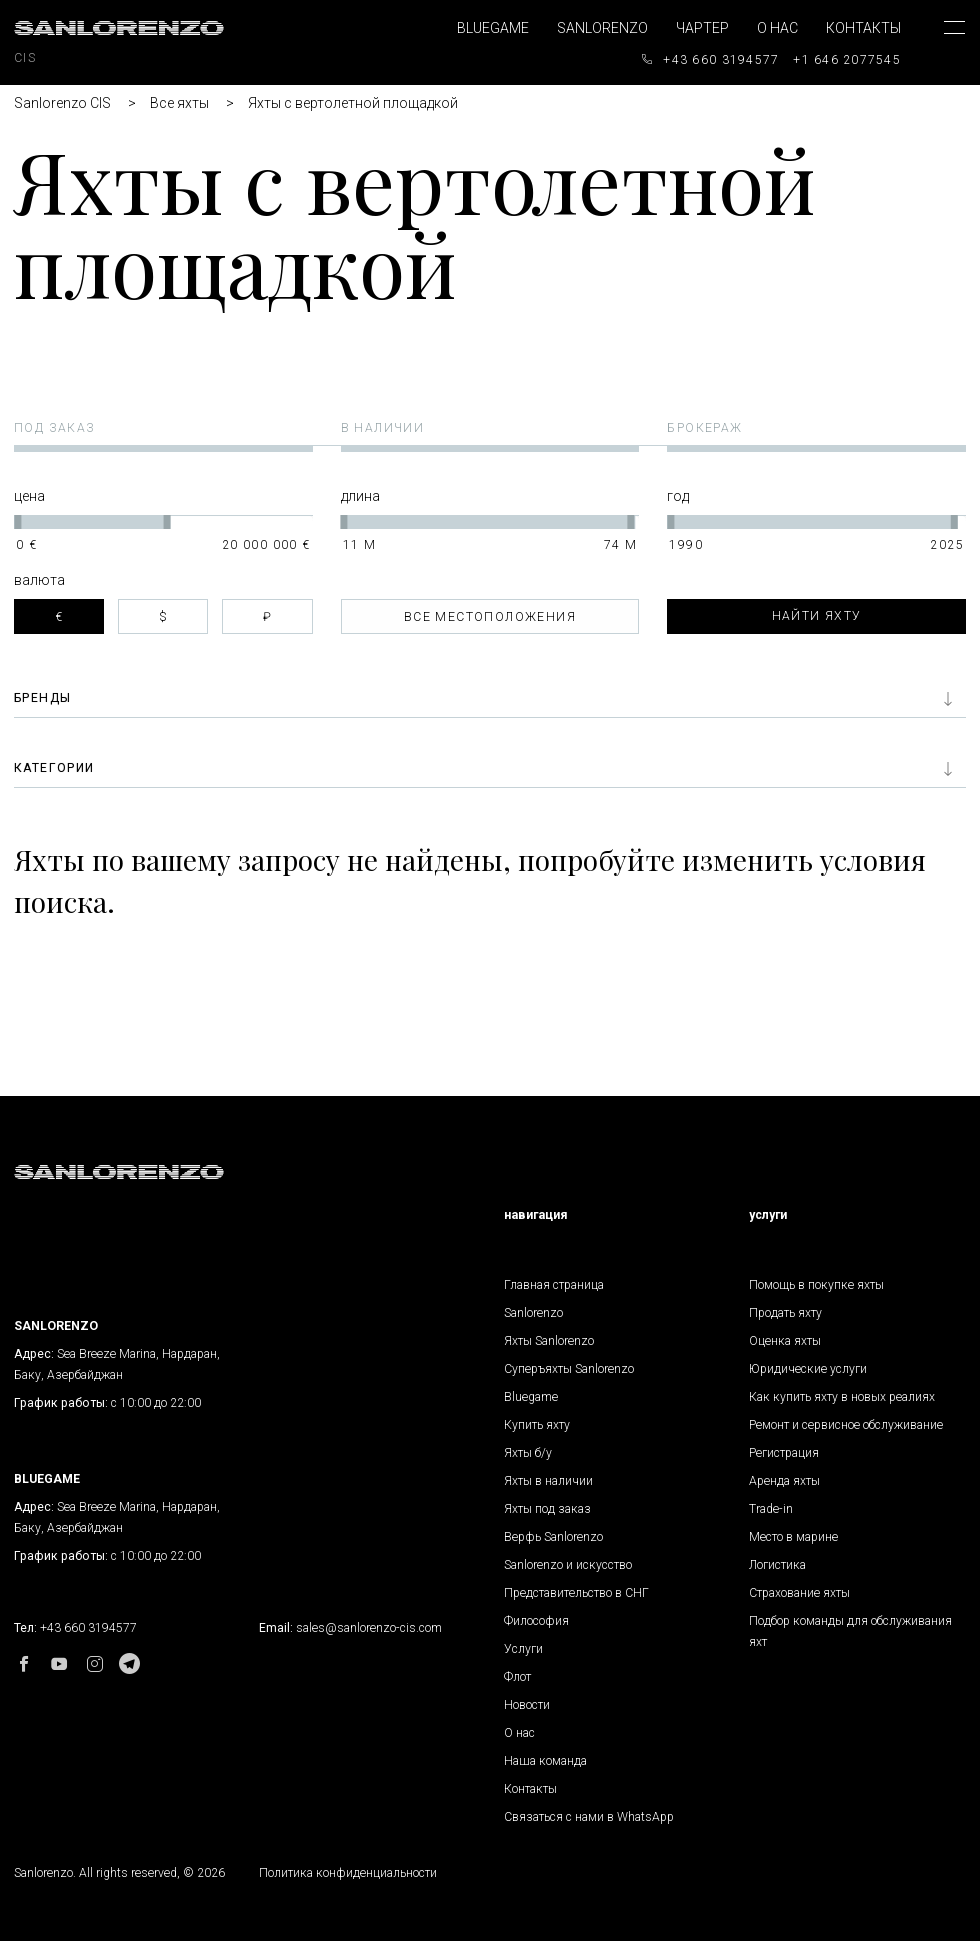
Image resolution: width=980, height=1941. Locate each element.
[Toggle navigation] (940, 46)
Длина (360, 496)
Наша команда (545, 1761)
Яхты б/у (528, 1453)
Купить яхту (537, 1425)
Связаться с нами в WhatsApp (589, 1817)
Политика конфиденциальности (348, 1873)
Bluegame (493, 28)
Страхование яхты (799, 1593)
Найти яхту (817, 616)
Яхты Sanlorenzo (549, 1341)
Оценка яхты (785, 1341)
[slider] (17, 522)
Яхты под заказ (547, 1509)
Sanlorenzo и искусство (568, 1565)
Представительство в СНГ (576, 1593)
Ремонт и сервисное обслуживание (846, 1425)
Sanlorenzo (602, 28)
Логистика (777, 1565)
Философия (536, 1621)
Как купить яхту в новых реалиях (842, 1397)
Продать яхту (785, 1313)
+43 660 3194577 (721, 60)
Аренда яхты (784, 1481)
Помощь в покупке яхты (816, 1285)
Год (678, 496)
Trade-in (771, 1509)
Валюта (39, 580)
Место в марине (793, 1537)
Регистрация (784, 1453)
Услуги (523, 1649)
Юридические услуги (808, 1369)
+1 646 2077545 (847, 60)
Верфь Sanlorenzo (553, 1537)
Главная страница (554, 1285)
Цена (29, 496)
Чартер (702, 28)
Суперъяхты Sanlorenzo (569, 1369)
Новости (527, 1705)
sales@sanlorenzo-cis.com (369, 1628)
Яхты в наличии (548, 1481)
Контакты (863, 28)
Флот (517, 1677)
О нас (777, 28)
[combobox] (490, 616)
